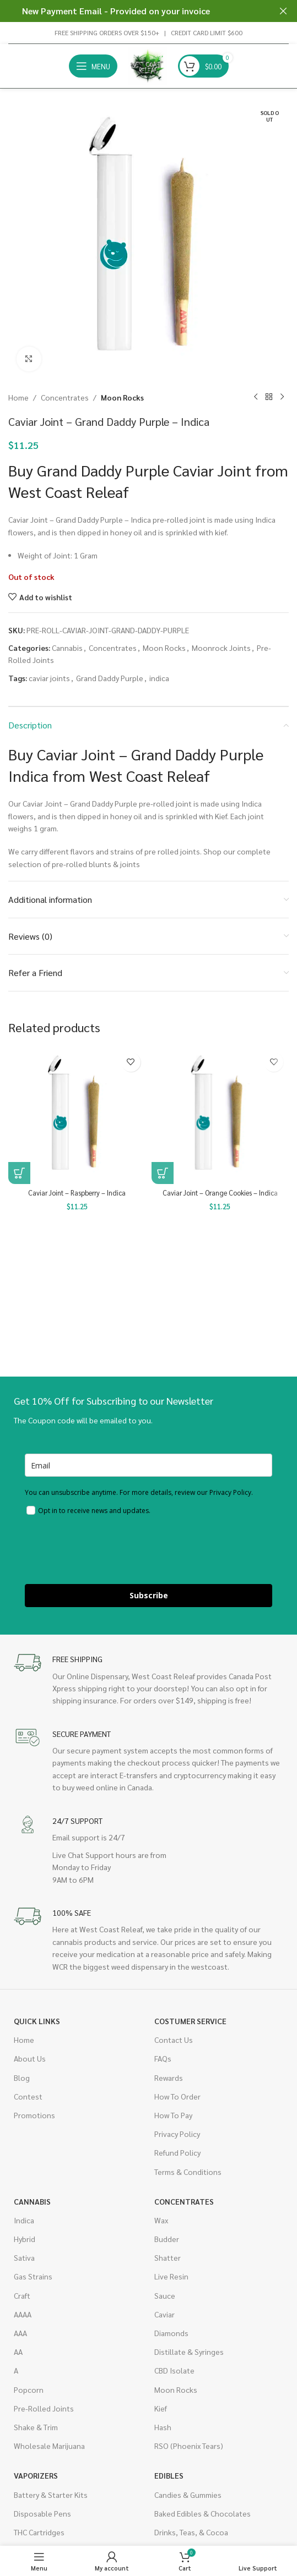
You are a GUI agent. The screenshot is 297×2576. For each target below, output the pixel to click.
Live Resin (171, 2276)
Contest (28, 2096)
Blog (22, 2077)
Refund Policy (177, 2152)
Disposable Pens (42, 2513)
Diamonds (171, 2333)
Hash (162, 2427)
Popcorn (29, 2389)
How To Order (177, 2096)
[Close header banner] (283, 11)
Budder (166, 2239)
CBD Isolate (174, 2370)
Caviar (164, 2314)
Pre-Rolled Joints (44, 2408)
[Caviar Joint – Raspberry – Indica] (77, 1116)
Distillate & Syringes (189, 2351)
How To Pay (173, 2115)
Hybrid (24, 2239)
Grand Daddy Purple (109, 678)
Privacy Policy (177, 2134)
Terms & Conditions (188, 2172)
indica (159, 678)
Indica (24, 2220)
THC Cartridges (39, 2532)
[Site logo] (147, 65)
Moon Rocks (122, 397)
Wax (161, 2220)
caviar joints (49, 678)
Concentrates (65, 397)
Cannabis (67, 648)
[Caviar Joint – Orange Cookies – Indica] (220, 1116)
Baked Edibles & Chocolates (202, 2513)
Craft (22, 2295)
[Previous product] (255, 397)
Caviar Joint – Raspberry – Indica (77, 1192)
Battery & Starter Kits (51, 2495)
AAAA (22, 2314)
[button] (19, 1173)
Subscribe (148, 1595)
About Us (30, 2058)
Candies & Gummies (188, 2495)
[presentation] (108, 1551)
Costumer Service (190, 2021)
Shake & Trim (36, 2427)
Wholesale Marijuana (49, 2446)
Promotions (34, 2115)
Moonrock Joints (221, 648)
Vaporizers (36, 2475)
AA (18, 2351)
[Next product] (282, 397)
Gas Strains (33, 2276)
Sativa (24, 2257)
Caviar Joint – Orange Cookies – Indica (220, 1192)
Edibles (168, 2475)
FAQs (162, 2058)
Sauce (164, 2295)
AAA (20, 2333)
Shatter (167, 2257)
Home (18, 397)
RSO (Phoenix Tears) (188, 2446)
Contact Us (173, 2040)
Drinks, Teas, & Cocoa (191, 2532)
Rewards (168, 2077)
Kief (160, 2408)
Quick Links (37, 2021)
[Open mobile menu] (93, 66)
